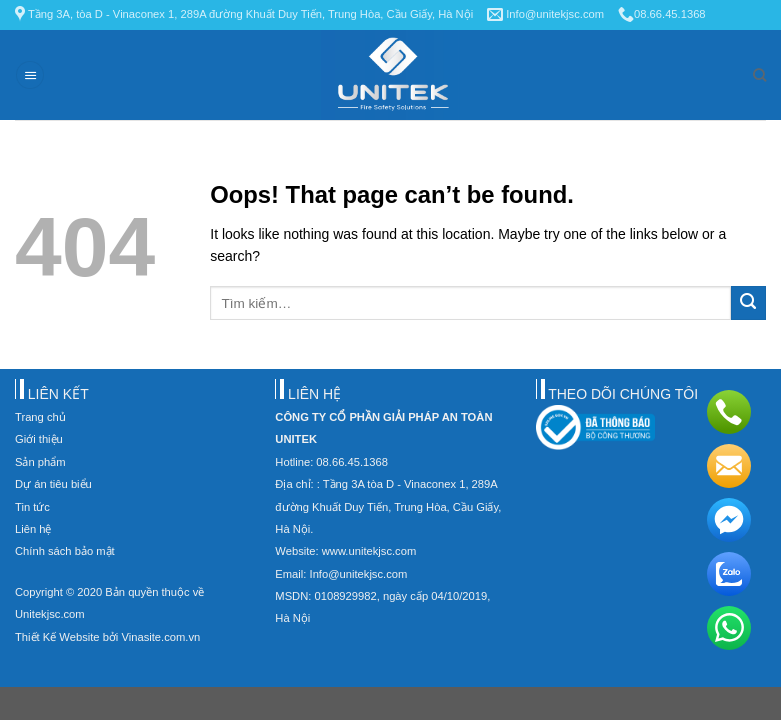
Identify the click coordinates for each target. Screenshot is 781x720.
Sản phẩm (40, 462)
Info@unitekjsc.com (545, 14)
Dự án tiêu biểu (53, 484)
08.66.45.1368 (662, 14)
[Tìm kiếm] (759, 75)
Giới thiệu (39, 439)
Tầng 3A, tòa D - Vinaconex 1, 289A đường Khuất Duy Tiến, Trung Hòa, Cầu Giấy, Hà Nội (244, 14)
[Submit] (748, 303)
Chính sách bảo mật (65, 551)
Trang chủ (40, 417)
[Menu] (30, 75)
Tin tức (32, 507)
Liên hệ (33, 529)
